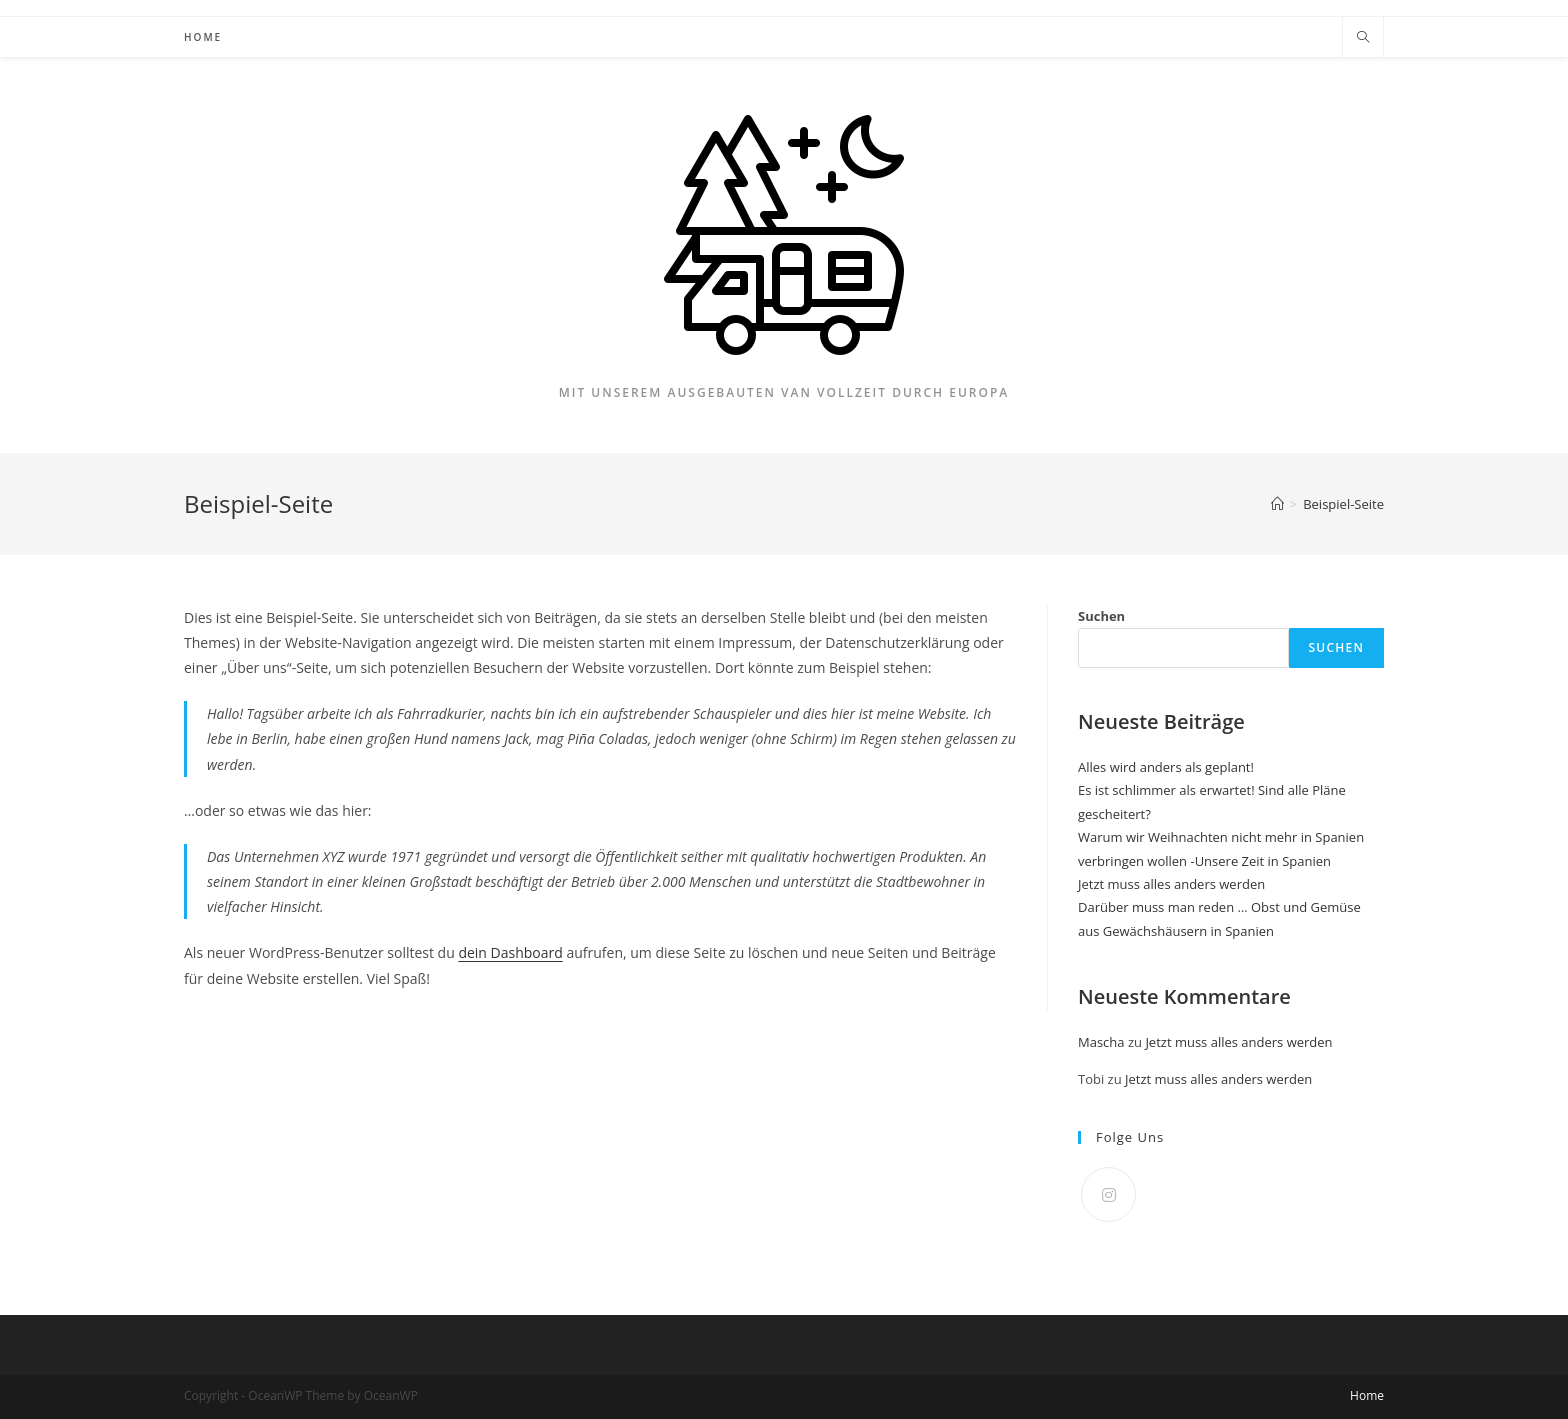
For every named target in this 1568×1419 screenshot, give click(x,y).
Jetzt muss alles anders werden (1171, 884)
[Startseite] (1277, 504)
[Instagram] (1108, 1194)
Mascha (1101, 1042)
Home (1367, 1395)
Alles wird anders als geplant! (1166, 767)
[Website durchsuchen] (1363, 38)
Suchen (1101, 616)
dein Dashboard (510, 952)
